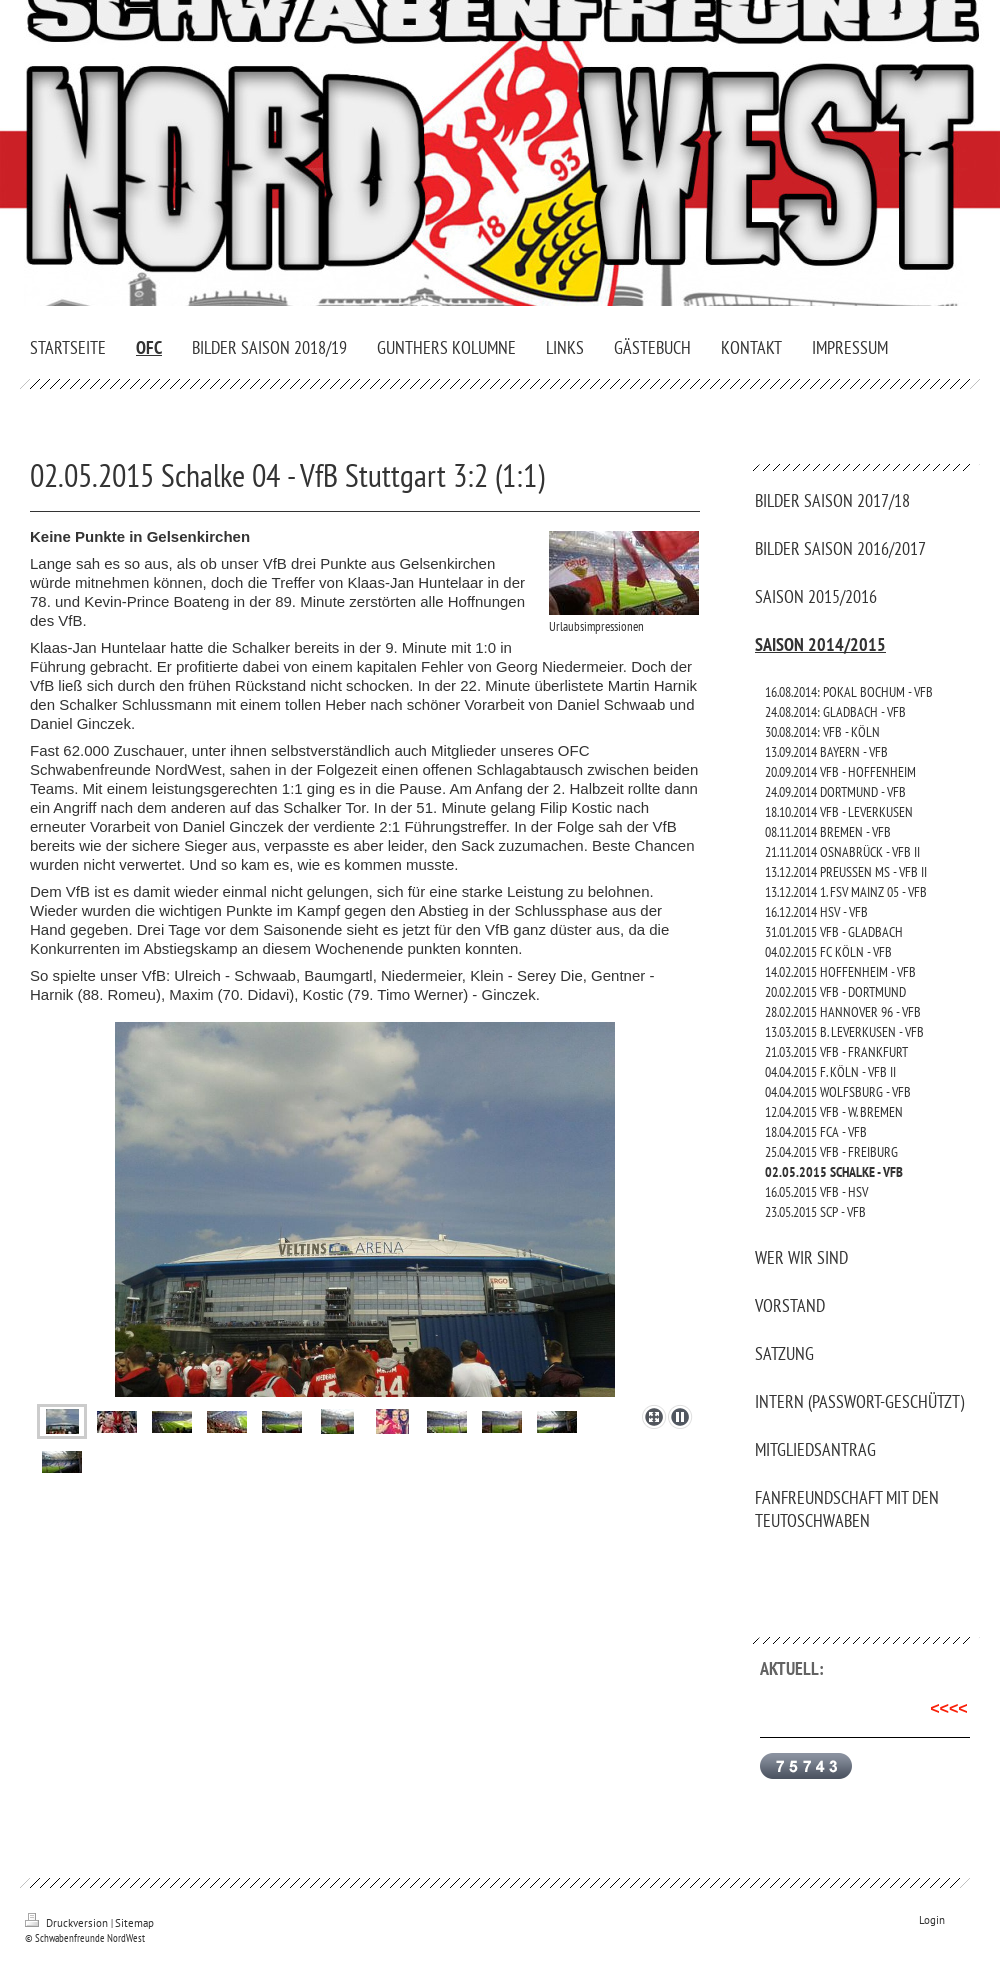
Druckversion (68, 1923)
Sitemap (134, 1923)
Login (932, 1920)
